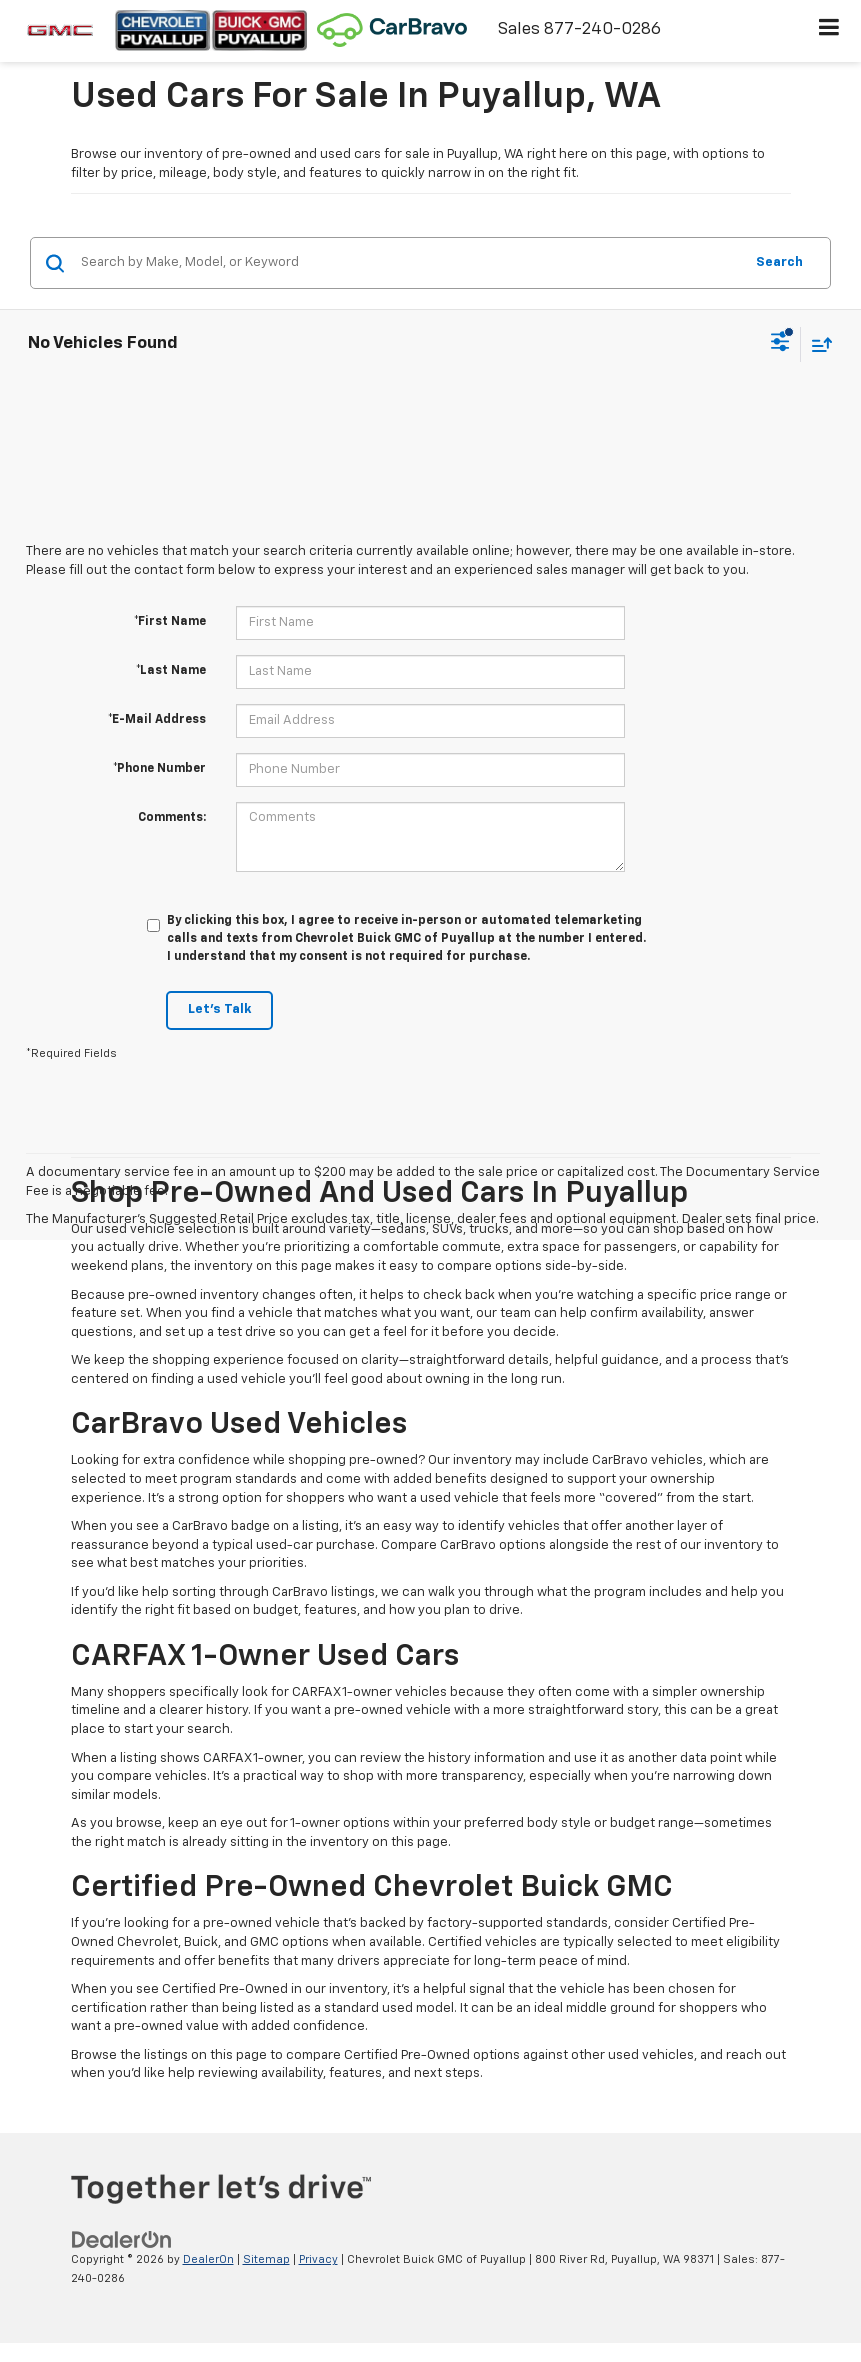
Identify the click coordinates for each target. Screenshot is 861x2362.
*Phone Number (159, 769)
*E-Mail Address (157, 720)
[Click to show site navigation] (829, 31)
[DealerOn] (122, 2240)
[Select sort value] (817, 344)
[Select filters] (780, 344)
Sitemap (266, 2259)
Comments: (172, 818)
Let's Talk (219, 1009)
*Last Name (171, 671)
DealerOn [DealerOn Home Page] (208, 2259)
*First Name (170, 622)
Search (779, 262)
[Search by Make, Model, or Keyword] (409, 263)
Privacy (318, 2259)
